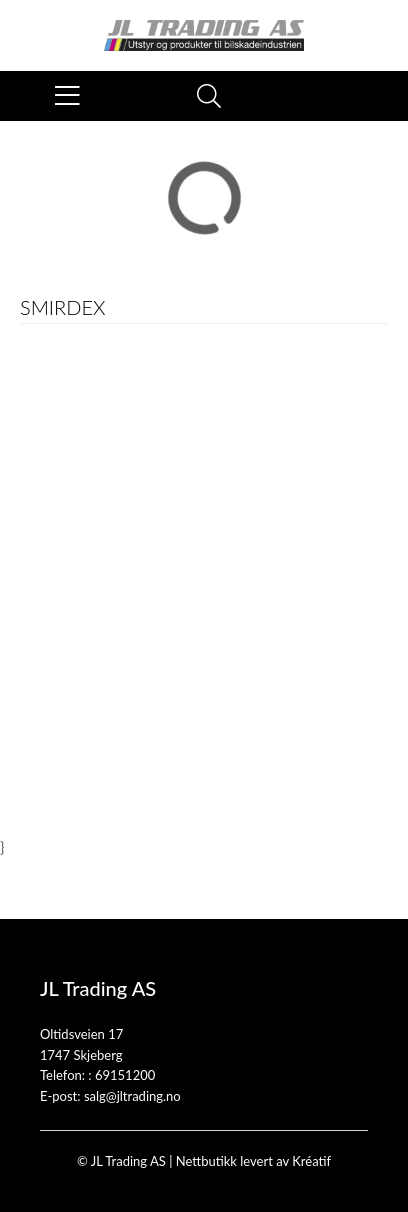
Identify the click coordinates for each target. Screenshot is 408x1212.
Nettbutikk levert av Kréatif (253, 1161)
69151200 (125, 1075)
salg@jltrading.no (132, 1096)
